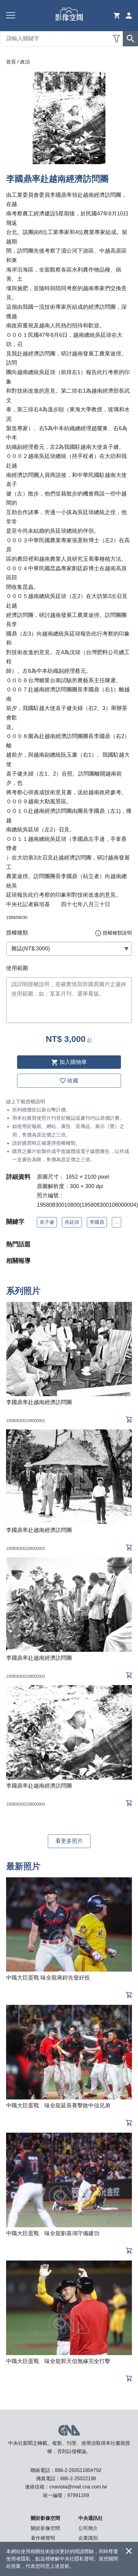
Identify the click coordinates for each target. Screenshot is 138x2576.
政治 (25, 61)
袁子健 (47, 1222)
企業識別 (88, 2538)
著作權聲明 (43, 2538)
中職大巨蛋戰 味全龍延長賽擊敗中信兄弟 (58, 2105)
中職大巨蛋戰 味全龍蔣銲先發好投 (48, 1978)
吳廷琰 (72, 1222)
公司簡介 (88, 2528)
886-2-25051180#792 (78, 2470)
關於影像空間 (45, 2528)
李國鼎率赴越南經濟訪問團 (39, 1402)
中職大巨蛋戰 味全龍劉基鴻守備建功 (52, 2233)
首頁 (11, 61)
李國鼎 (97, 1222)
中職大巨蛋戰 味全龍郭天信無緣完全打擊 (58, 2361)
